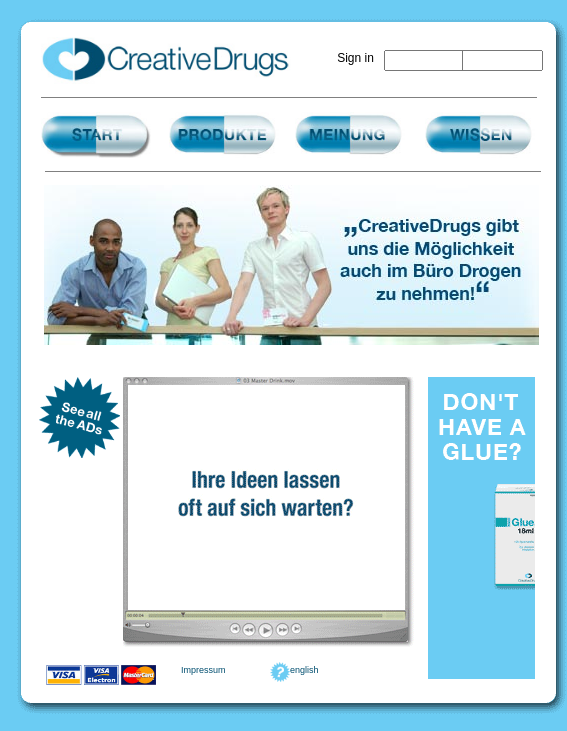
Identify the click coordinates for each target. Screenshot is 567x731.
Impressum (203, 670)
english (304, 670)
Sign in (355, 58)
